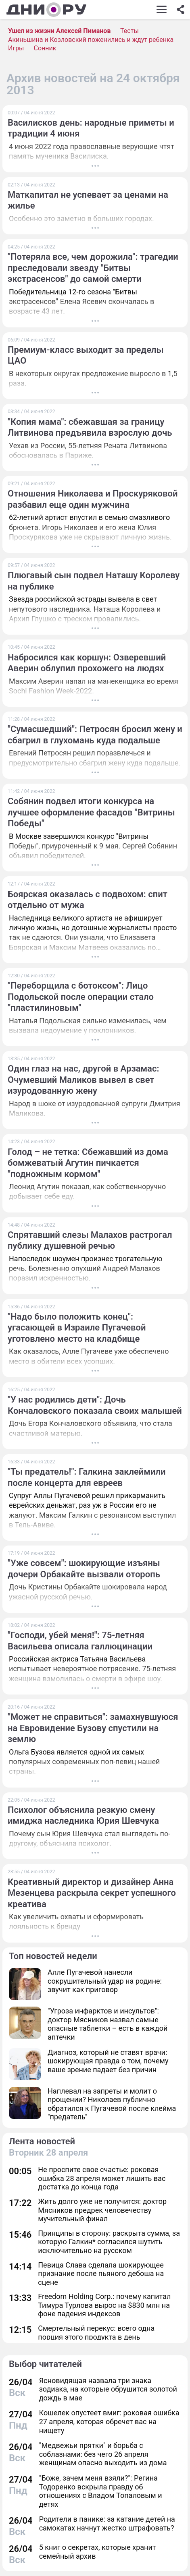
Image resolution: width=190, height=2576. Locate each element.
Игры (16, 48)
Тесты (129, 31)
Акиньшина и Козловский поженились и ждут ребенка (90, 39)
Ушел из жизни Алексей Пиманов (59, 31)
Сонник (45, 48)
